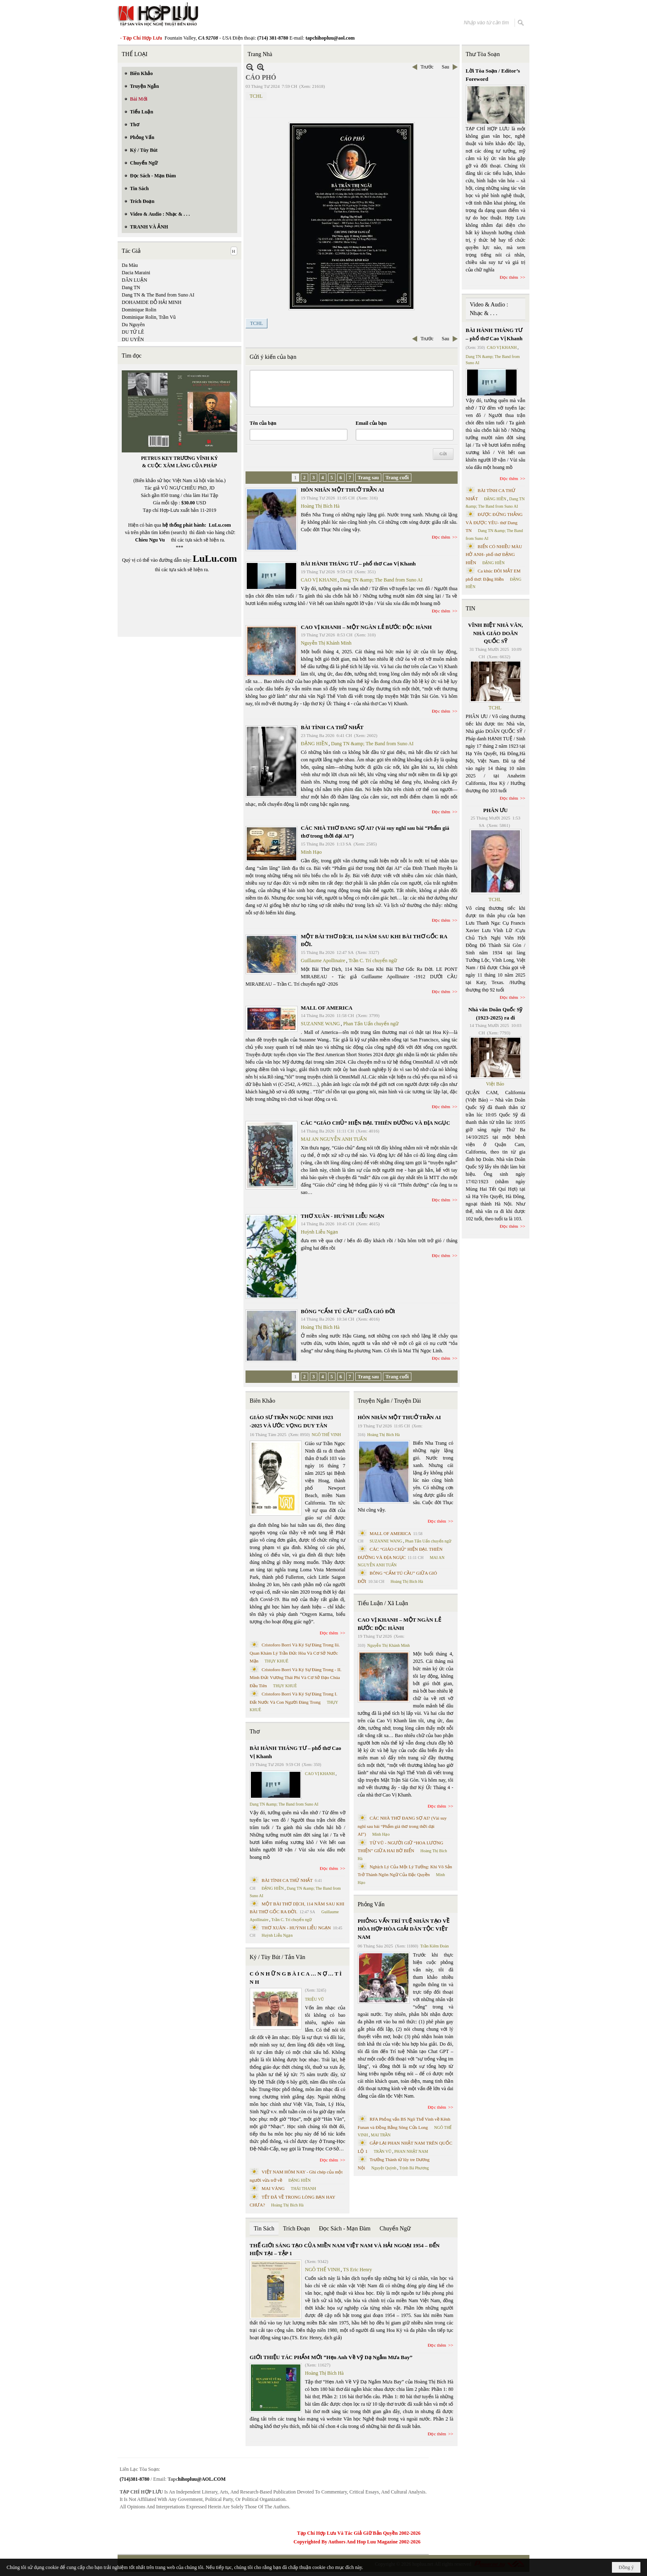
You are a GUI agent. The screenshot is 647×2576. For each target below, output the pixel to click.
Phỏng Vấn (371, 1904)
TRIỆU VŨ (314, 1999)
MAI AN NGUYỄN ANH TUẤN (334, 1139)
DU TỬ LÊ (133, 332)
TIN (470, 608)
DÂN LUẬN (134, 280)
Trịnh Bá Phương (414, 2168)
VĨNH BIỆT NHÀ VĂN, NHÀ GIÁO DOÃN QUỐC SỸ (495, 633)
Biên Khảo (262, 1401)
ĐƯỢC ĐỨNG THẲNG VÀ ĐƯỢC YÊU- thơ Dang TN (494, 522)
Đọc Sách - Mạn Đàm (345, 2228)
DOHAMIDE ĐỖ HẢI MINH (152, 302)
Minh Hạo (311, 852)
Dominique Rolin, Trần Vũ (149, 317)
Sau (445, 67)
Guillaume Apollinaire (323, 960)
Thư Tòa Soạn (483, 54)
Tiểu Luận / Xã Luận (383, 1603)
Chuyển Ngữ (395, 2228)
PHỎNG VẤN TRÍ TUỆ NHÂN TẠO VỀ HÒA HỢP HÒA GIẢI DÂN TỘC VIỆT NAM (403, 1929)
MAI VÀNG (273, 2188)
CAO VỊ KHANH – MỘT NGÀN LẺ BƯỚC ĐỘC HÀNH (366, 627)
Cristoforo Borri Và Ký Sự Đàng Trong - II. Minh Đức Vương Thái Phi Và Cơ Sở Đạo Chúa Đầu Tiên (296, 1677)
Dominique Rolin (139, 310)
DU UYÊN (133, 339)
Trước (426, 67)
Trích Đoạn (296, 2228)
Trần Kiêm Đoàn (434, 1946)
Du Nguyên (133, 324)
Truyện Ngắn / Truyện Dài (389, 1401)
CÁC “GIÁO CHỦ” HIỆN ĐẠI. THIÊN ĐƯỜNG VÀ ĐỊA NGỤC (375, 1123)
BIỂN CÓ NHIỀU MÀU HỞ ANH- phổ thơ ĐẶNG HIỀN (494, 554)
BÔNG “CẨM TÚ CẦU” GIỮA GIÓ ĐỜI (348, 1311)
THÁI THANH (303, 2188)
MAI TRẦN (381, 2135)
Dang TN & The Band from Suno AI (158, 295)
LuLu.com (220, 525)
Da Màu (130, 265)
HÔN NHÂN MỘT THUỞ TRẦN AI (342, 490)
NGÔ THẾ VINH (326, 1434)
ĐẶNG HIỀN (314, 743)
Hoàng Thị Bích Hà (320, 506)
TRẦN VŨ (383, 2151)
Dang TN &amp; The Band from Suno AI (381, 580)
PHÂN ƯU (495, 810)
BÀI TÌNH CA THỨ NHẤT (332, 727)
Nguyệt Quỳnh (384, 2168)
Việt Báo (495, 1084)
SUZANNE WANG (320, 1024)
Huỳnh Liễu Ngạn (319, 1232)
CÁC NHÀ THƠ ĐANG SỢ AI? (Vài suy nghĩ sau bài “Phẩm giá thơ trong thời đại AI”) (402, 1826)
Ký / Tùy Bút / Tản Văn (277, 1957)
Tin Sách (264, 2228)
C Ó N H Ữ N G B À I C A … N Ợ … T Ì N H (296, 1978)
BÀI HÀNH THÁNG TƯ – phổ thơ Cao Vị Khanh (358, 563)
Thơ (255, 1731)
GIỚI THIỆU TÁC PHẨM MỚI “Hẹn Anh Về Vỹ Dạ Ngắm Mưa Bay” (331, 2357)
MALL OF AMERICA (326, 1008)
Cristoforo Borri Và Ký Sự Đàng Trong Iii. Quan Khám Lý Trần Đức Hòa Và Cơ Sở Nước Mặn (295, 1652)
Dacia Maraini (136, 272)
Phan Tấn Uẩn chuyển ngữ (371, 1024)
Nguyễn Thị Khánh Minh (326, 643)
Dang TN (131, 287)
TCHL (256, 96)
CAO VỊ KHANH (319, 580)
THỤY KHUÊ (276, 1661)
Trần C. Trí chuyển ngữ (373, 960)
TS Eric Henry (357, 2269)
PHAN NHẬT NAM (411, 2151)
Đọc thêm (441, 537)
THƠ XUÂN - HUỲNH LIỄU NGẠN (342, 1216)
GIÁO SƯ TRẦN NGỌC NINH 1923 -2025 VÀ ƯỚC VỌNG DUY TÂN (291, 1421)
